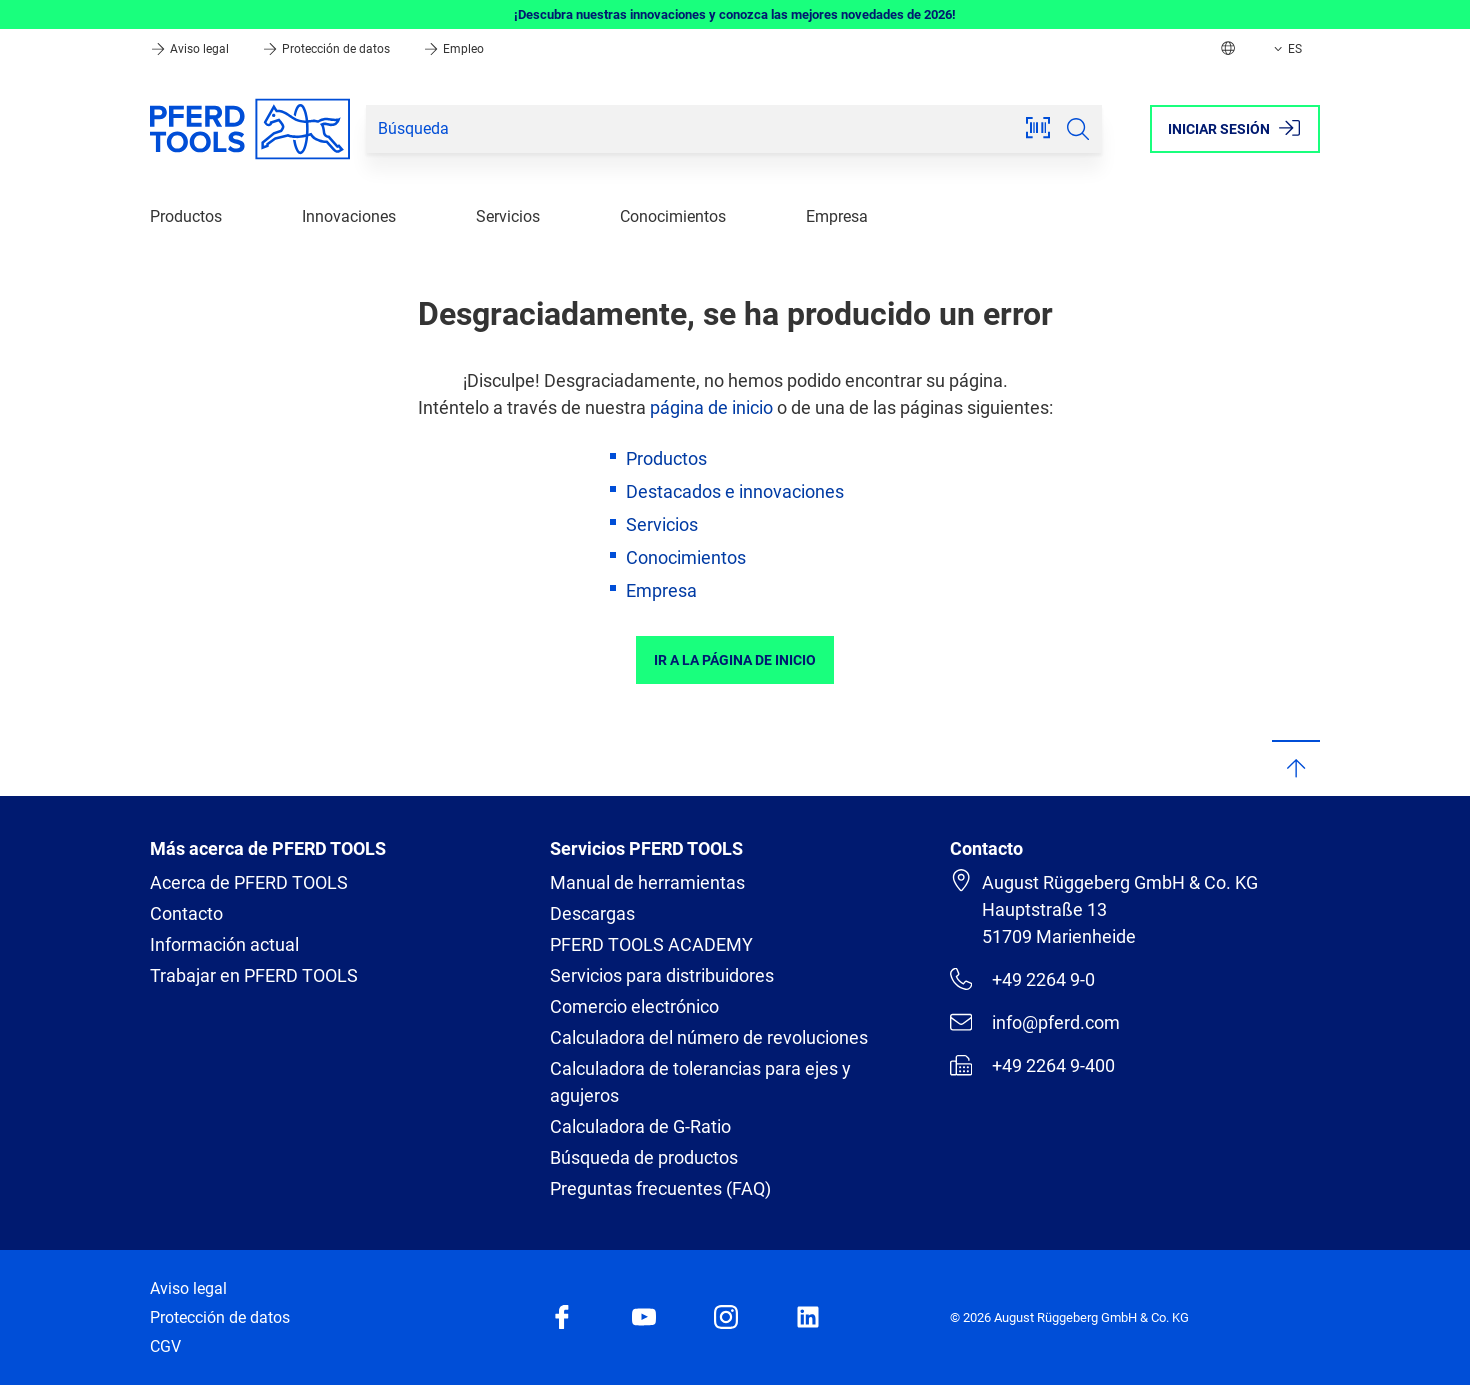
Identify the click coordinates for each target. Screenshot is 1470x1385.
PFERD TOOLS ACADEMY (651, 944)
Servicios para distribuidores (662, 975)
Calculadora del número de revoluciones (709, 1037)
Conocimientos (673, 216)
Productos (186, 216)
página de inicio (711, 407)
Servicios (508, 216)
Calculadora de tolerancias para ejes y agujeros (700, 1082)
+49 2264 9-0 (1022, 979)
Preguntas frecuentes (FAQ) (660, 1188)
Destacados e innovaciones (735, 491)
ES (1286, 49)
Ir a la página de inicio (735, 660)
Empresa (837, 216)
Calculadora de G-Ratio (640, 1126)
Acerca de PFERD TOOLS (249, 882)
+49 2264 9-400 (1032, 1065)
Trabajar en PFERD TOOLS (254, 975)
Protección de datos (327, 49)
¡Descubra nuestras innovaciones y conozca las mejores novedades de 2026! (735, 14)
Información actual (224, 944)
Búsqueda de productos (644, 1157)
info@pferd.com (1035, 1022)
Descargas (592, 913)
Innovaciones (349, 216)
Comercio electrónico (634, 1006)
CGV (165, 1346)
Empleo (453, 49)
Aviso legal (191, 49)
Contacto (186, 913)
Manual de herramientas (647, 882)
